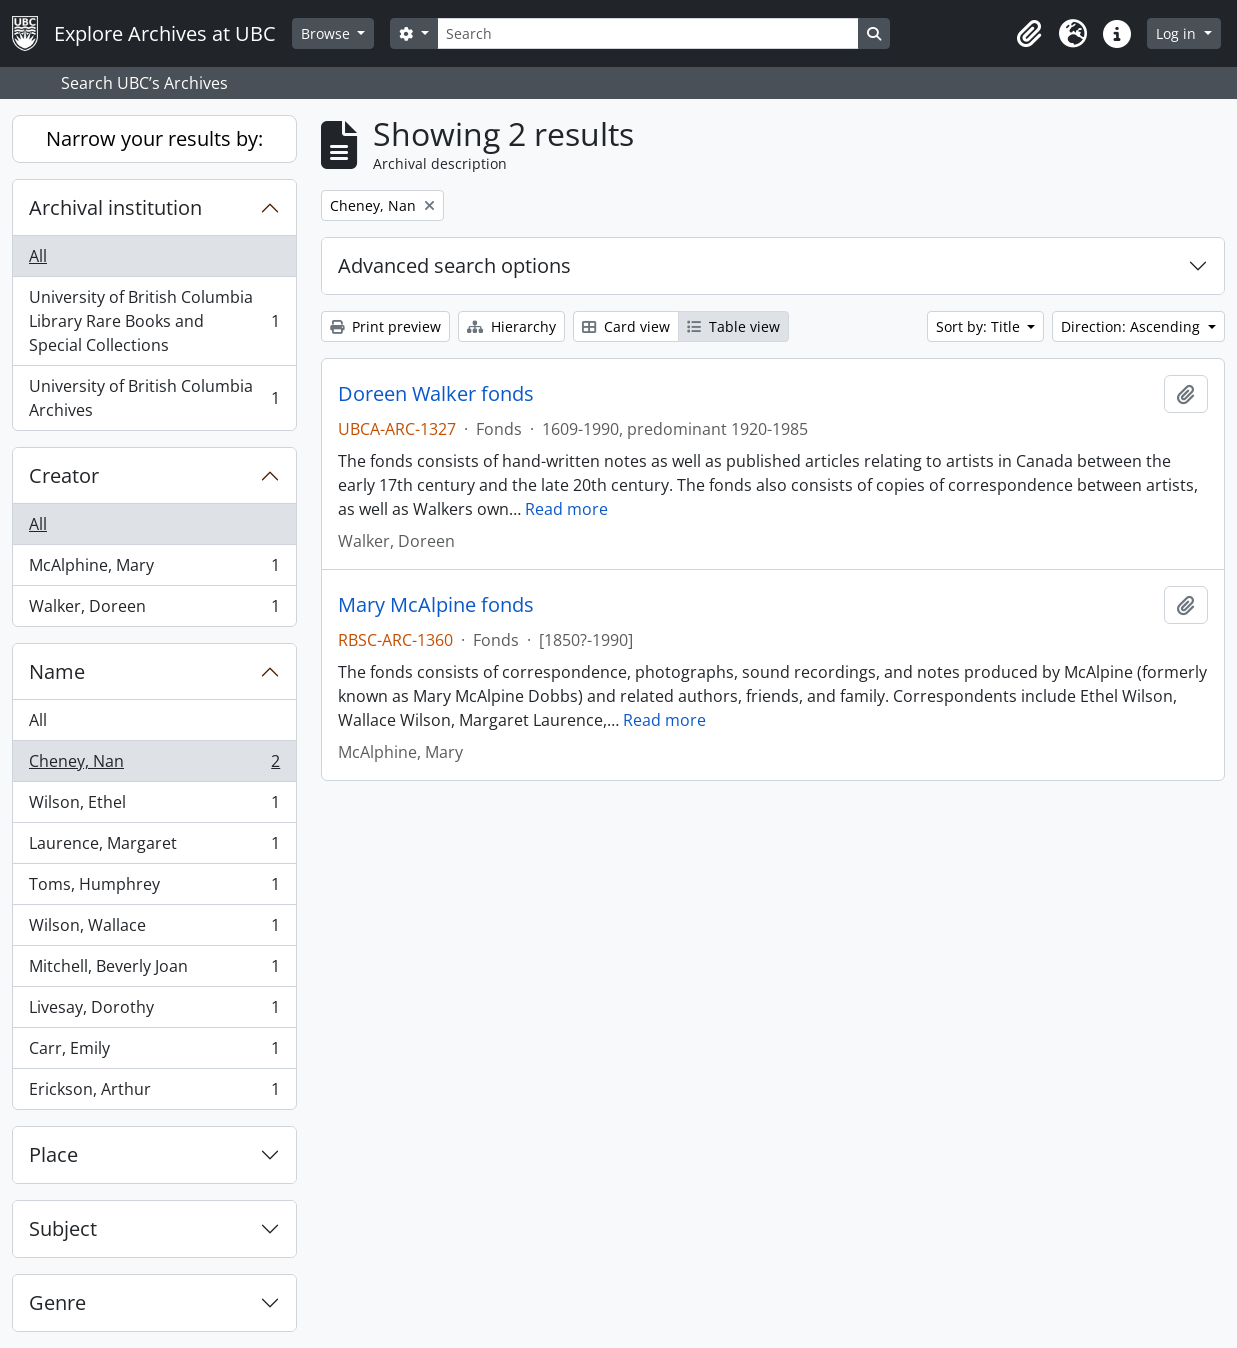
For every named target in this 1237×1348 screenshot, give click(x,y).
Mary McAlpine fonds (436, 605)
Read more (566, 509)
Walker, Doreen (154, 610)
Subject (63, 1228)
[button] (1029, 34)
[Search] (648, 33)
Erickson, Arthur (154, 1093)
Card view (626, 326)
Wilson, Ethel (154, 806)
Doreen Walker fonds (436, 394)
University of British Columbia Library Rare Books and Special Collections (154, 321)
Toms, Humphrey (154, 888)
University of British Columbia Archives (154, 398)
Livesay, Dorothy (154, 1011)
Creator (64, 475)
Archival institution (115, 207)
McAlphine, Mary (154, 569)
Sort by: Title (980, 326)
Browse (327, 33)
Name (57, 671)
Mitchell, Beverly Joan (154, 970)
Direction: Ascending (1132, 326)
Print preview (385, 326)
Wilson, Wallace (154, 929)
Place (53, 1154)
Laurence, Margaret (154, 847)
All (38, 256)
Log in (1178, 33)
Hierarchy (511, 326)
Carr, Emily (154, 1052)
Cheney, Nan (154, 765)
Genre (57, 1302)
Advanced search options (454, 265)
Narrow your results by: (154, 138)
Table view (733, 326)
